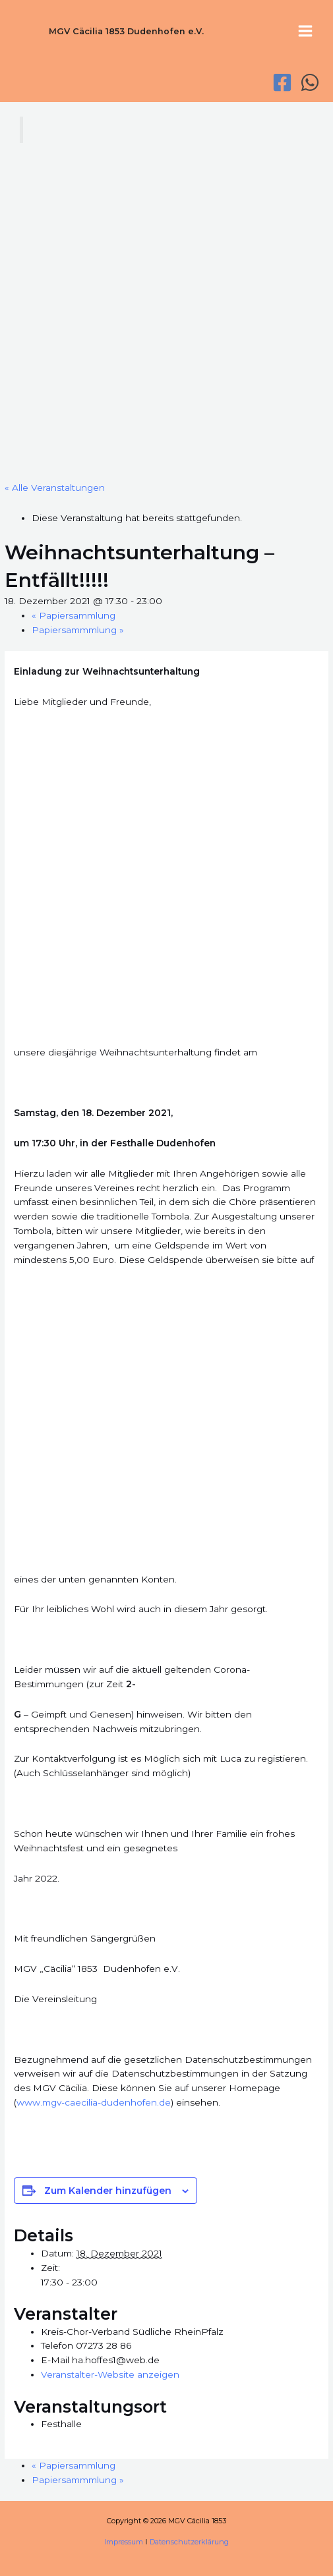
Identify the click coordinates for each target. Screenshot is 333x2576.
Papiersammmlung (78, 630)
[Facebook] (282, 82)
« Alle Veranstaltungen (55, 487)
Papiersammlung (73, 615)
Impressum (123, 2541)
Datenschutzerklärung (189, 2541)
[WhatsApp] (310, 82)
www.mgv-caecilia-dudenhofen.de (93, 2102)
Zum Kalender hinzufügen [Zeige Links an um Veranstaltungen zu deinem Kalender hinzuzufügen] (107, 2191)
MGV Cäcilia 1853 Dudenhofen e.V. (126, 31)
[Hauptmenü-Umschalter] (305, 31)
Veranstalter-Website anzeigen (110, 2374)
